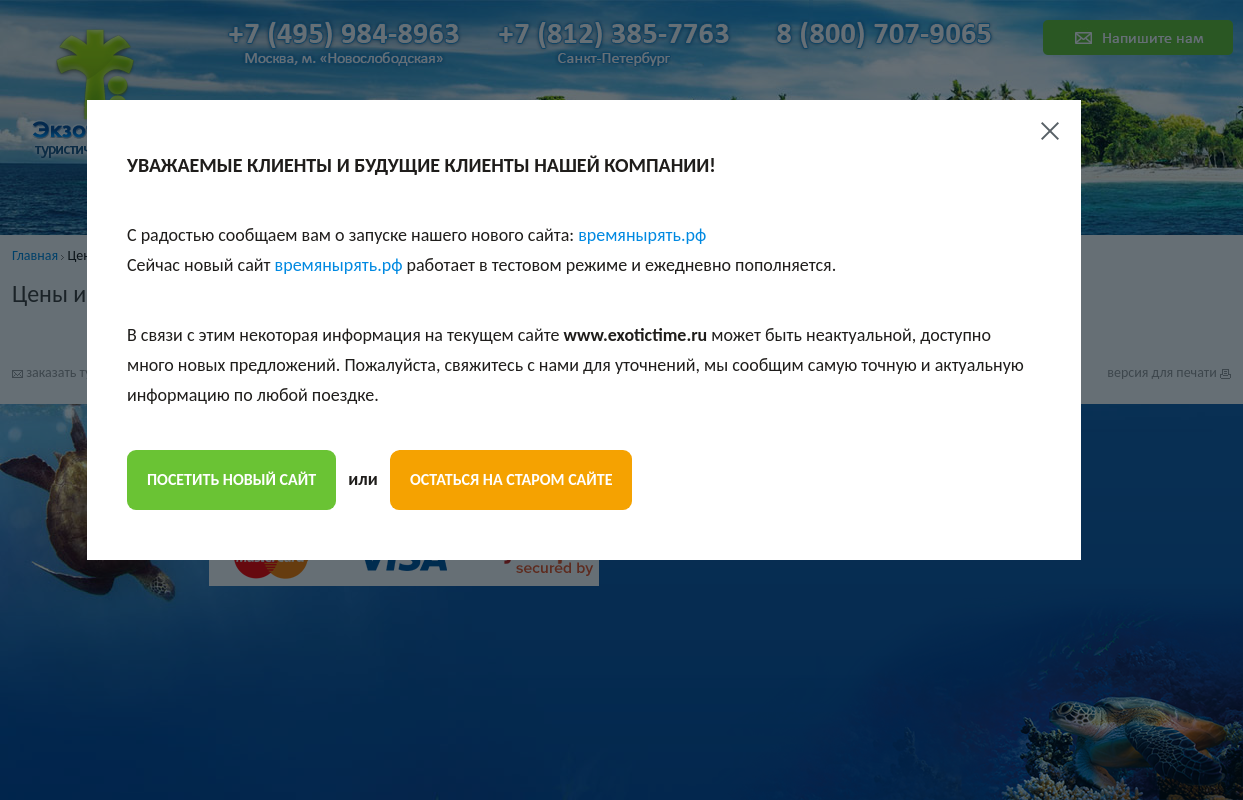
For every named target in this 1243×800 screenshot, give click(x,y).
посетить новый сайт (231, 479)
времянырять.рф (642, 235)
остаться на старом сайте (511, 479)
